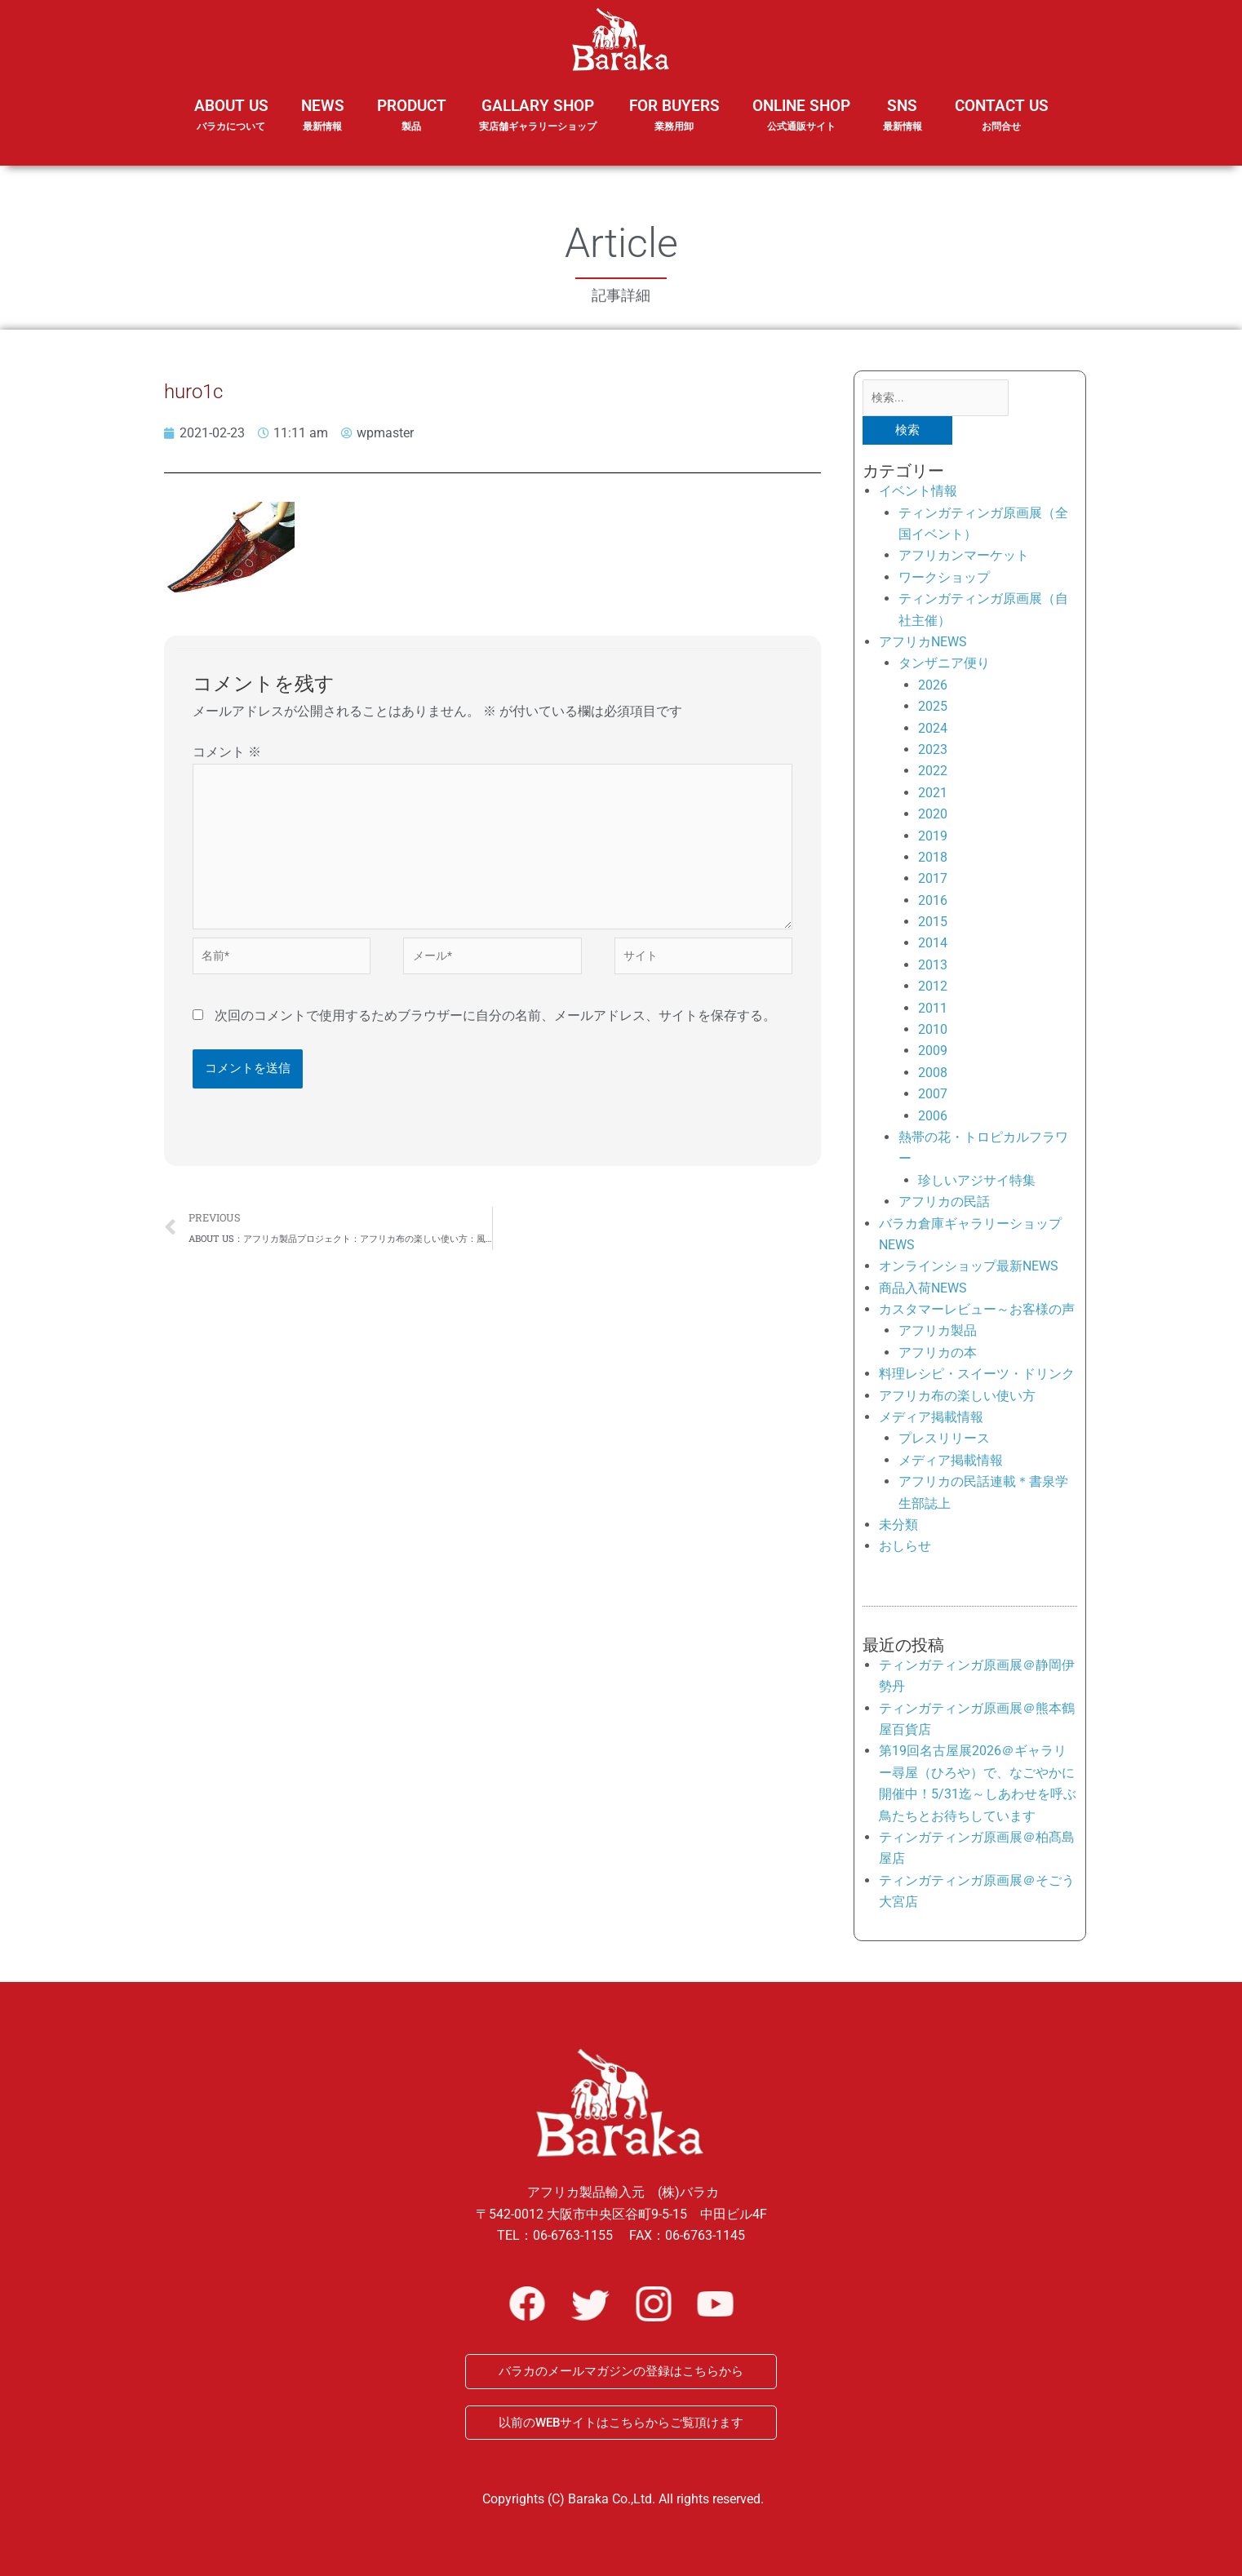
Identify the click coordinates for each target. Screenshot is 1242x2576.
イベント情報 (918, 494)
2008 (932, 1076)
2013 (932, 968)
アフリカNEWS (923, 645)
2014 (932, 947)
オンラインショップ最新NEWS (968, 1270)
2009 (932, 1054)
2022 (932, 775)
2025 (932, 709)
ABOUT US (231, 125)
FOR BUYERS (674, 115)
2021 (932, 796)
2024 (932, 731)
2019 (932, 839)
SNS (902, 125)
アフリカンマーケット (963, 559)
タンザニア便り (944, 667)
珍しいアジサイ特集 (977, 1183)
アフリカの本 (937, 1355)
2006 (932, 1119)
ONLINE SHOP (801, 115)
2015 (932, 925)
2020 (932, 817)
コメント (227, 752)
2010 (932, 1032)
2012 (932, 989)
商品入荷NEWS (923, 1291)
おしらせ (905, 1550)
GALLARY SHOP (538, 125)
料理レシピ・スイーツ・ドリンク (977, 1377)
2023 (932, 752)
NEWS (322, 125)
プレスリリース (944, 1442)
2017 (932, 881)
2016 (932, 903)
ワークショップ (944, 580)
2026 (932, 688)
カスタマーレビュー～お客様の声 (977, 1312)
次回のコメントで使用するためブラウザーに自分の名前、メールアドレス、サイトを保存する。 (495, 1034)
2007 (932, 1097)
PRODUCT (411, 125)
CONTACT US (1002, 115)
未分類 (898, 1528)
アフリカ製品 (937, 1334)
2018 (932, 860)
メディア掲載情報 (931, 1420)
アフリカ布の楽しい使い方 (957, 1399)
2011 (932, 1011)
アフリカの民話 (944, 1205)
